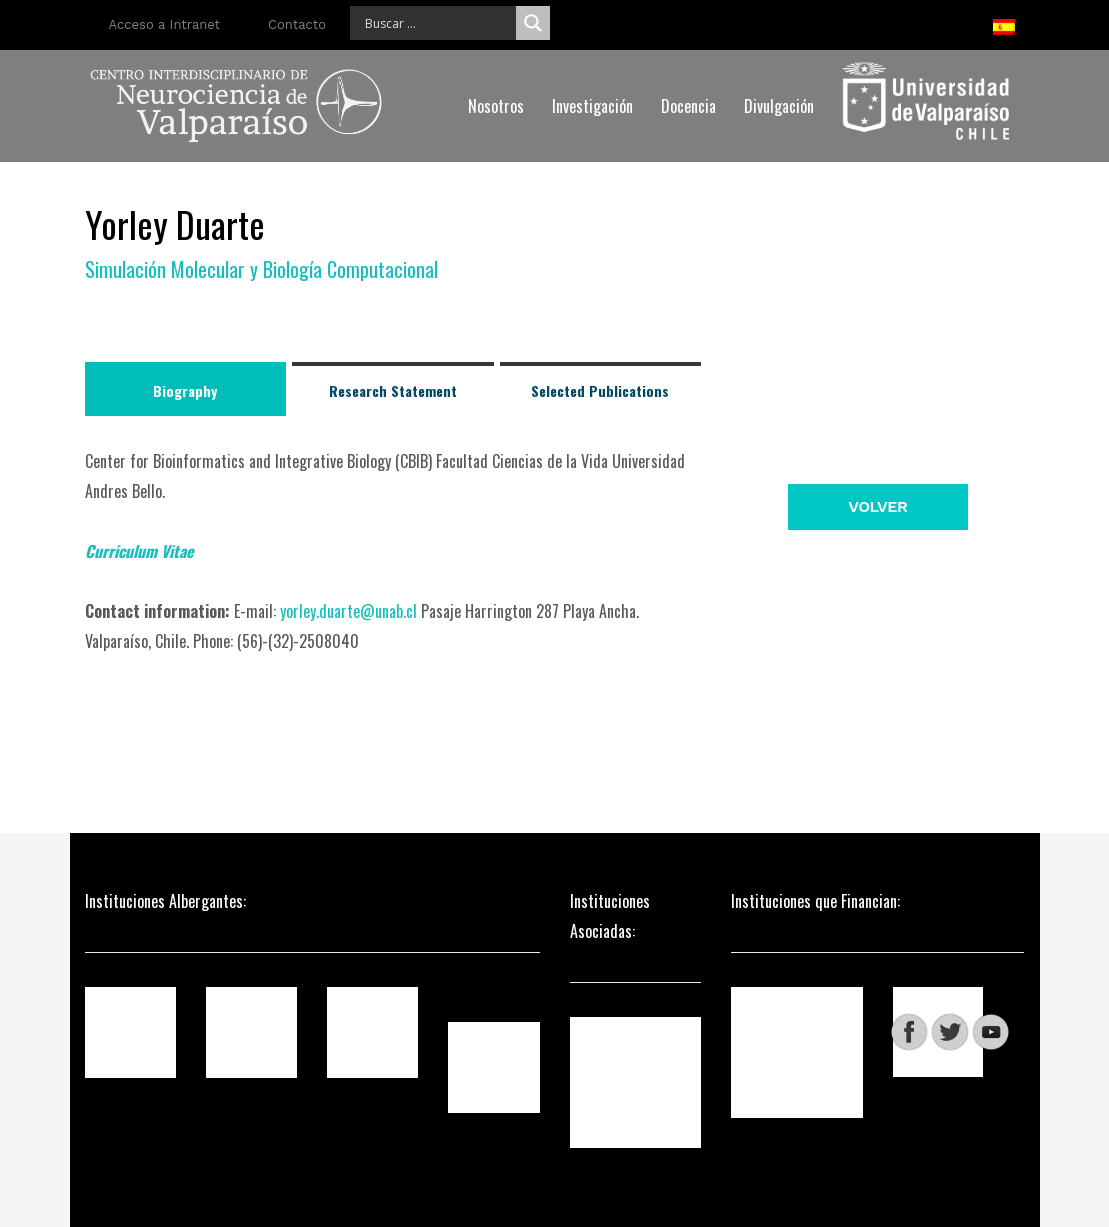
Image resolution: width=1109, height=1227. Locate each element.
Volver (877, 506)
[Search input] (438, 23)
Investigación (592, 106)
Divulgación (779, 106)
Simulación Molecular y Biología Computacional (261, 269)
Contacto (297, 24)
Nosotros (496, 106)
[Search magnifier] (533, 23)
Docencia (688, 106)
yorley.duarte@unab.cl (348, 611)
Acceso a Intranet (165, 24)
